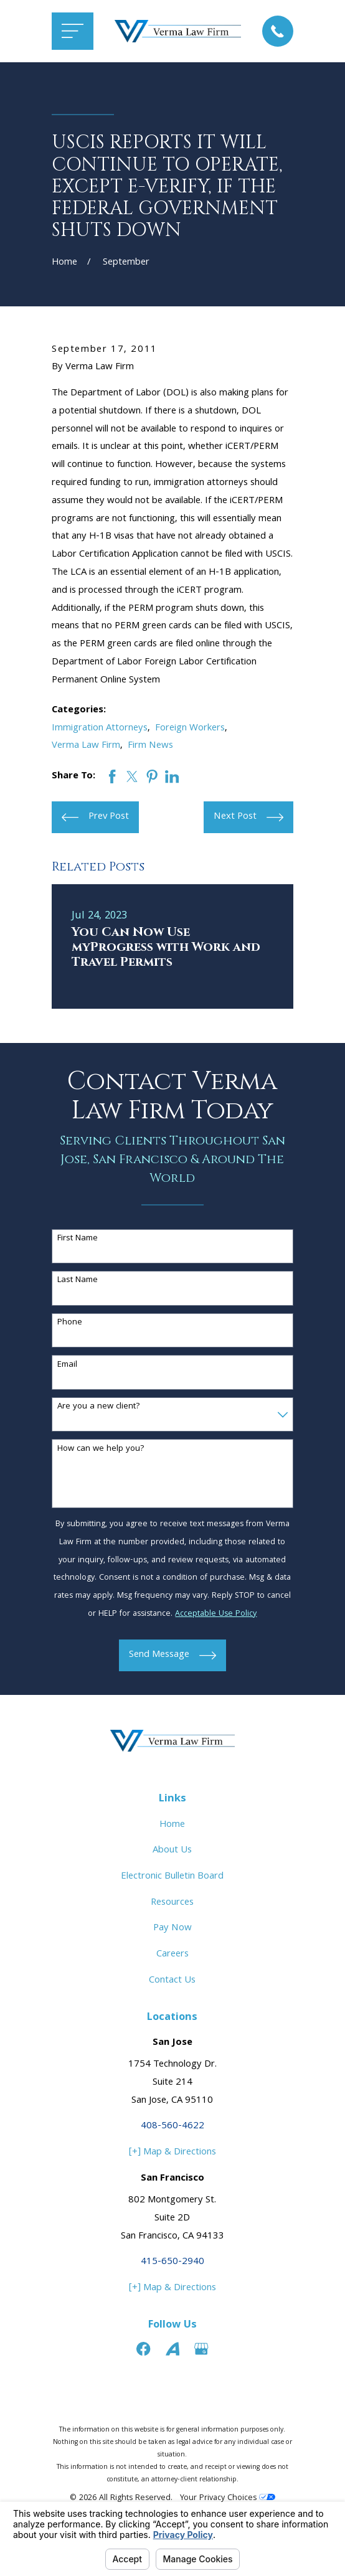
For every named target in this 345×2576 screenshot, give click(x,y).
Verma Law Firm (86, 746)
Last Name (77, 1280)
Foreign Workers (190, 728)
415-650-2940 (172, 2262)
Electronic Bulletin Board (172, 1877)
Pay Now (172, 1928)
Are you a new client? (98, 1407)
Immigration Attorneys (100, 728)
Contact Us (172, 1981)
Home (172, 1825)
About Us (172, 1850)
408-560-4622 (172, 2126)
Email (67, 1365)
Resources (172, 1903)
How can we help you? (100, 1449)
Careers (172, 1954)
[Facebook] (143, 2349)
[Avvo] (172, 2349)
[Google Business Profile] (201, 2349)
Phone (69, 1323)
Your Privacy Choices (227, 2498)
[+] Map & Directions (172, 2152)
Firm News (150, 746)
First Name (77, 1239)
